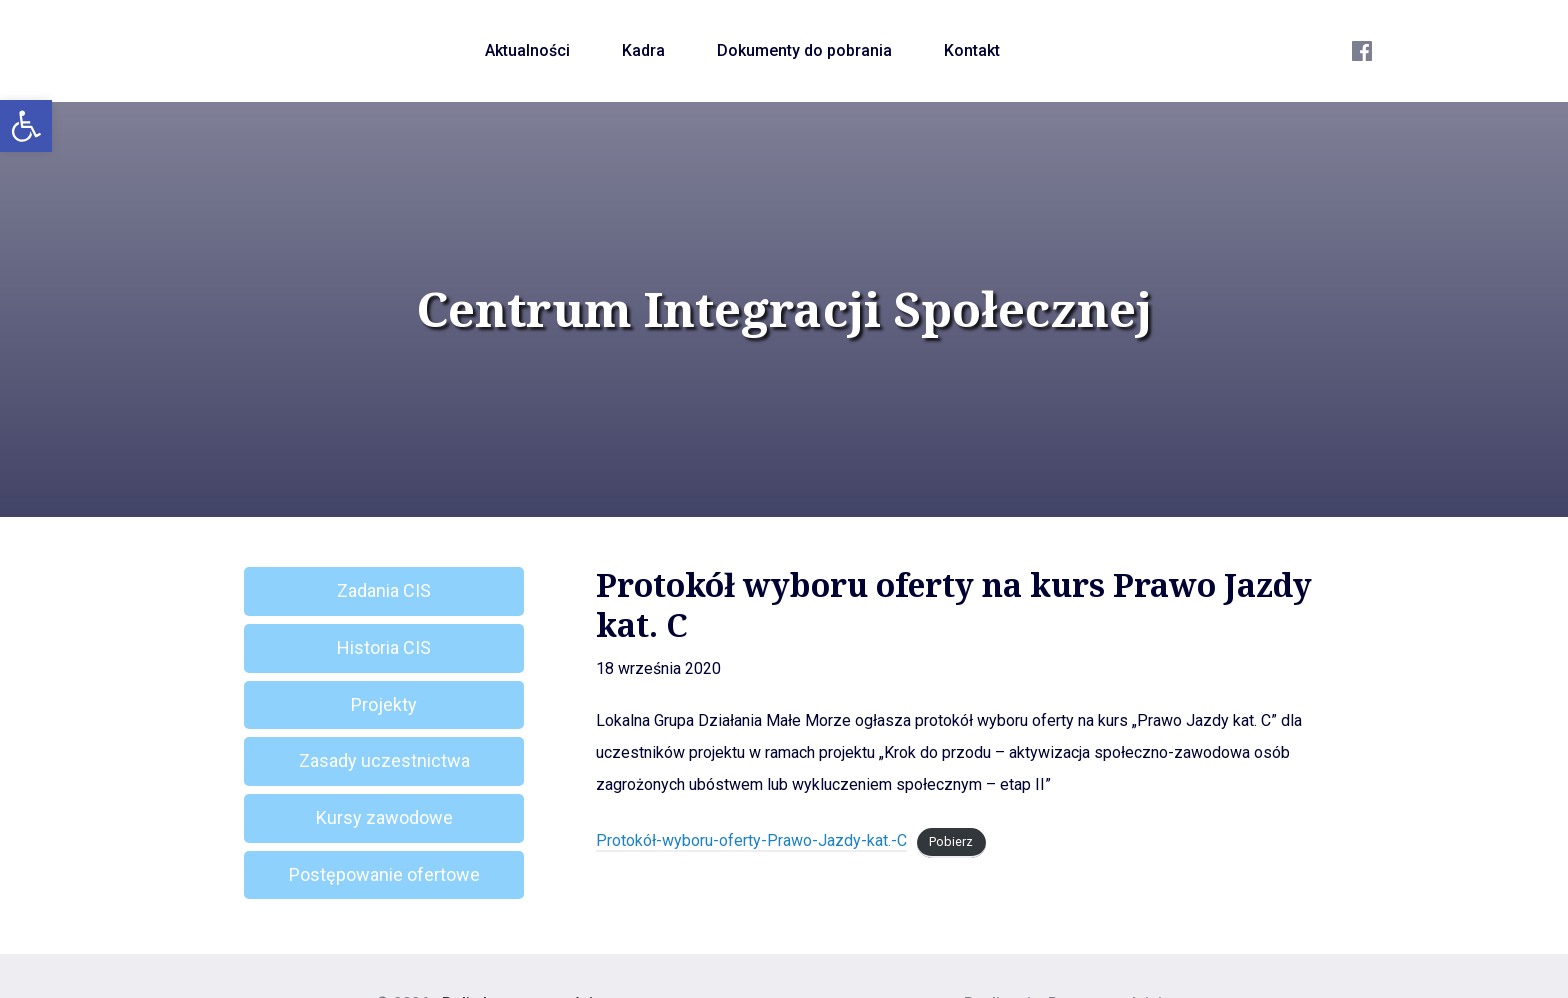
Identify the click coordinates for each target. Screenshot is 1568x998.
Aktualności (527, 50)
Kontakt (972, 50)
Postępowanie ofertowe (384, 874)
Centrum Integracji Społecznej (784, 309)
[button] (26, 126)
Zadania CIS (384, 590)
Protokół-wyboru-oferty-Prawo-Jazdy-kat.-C (751, 840)
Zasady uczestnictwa (384, 760)
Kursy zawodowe (384, 817)
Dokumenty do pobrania (804, 50)
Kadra (643, 50)
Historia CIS (384, 647)
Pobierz (951, 841)
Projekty (384, 704)
